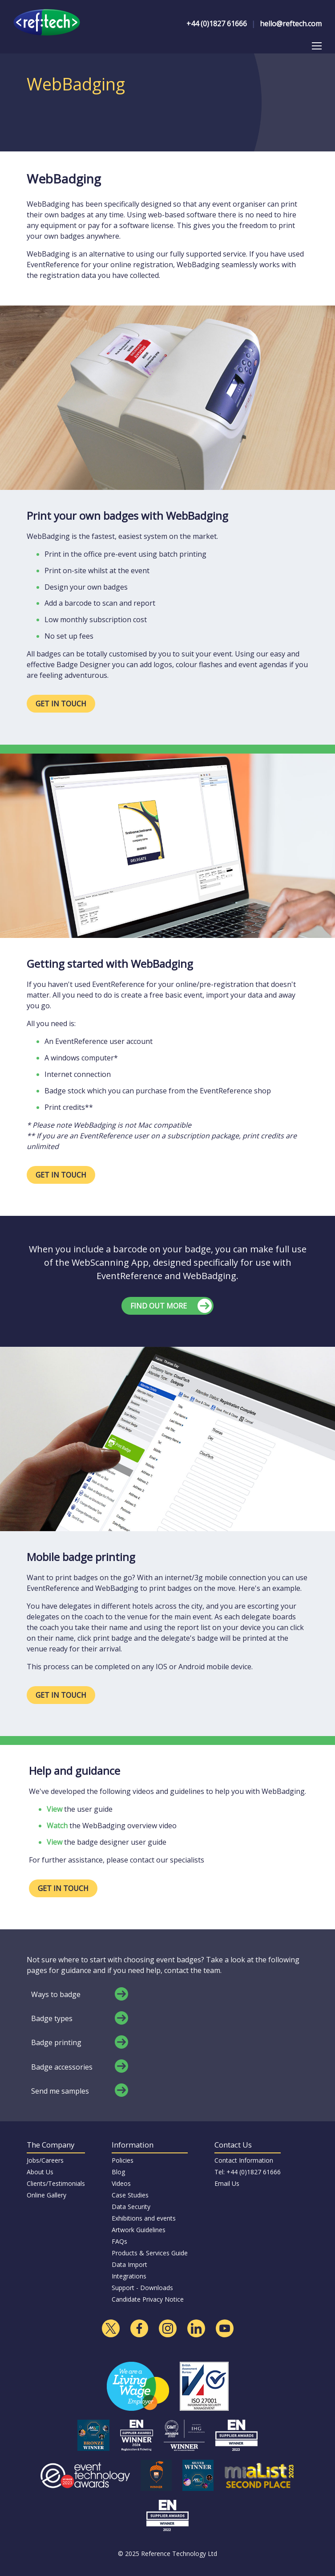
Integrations (129, 2276)
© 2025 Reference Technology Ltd (167, 2553)
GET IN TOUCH (61, 704)
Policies (122, 2160)
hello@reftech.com (291, 24)
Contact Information (243, 2160)
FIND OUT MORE (158, 1306)
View (54, 1809)
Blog (118, 2172)
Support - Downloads (142, 2287)
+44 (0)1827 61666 (216, 24)
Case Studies (130, 2195)
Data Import (129, 2264)
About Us (40, 2172)
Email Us (226, 2183)
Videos (121, 2183)
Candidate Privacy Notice (148, 2299)
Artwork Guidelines (138, 2229)
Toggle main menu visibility (317, 44)
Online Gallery (46, 2195)
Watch (57, 1825)
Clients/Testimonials (56, 2183)
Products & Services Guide (150, 2253)
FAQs (119, 2241)
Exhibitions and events (144, 2218)
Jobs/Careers (45, 2160)
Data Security (131, 2206)
